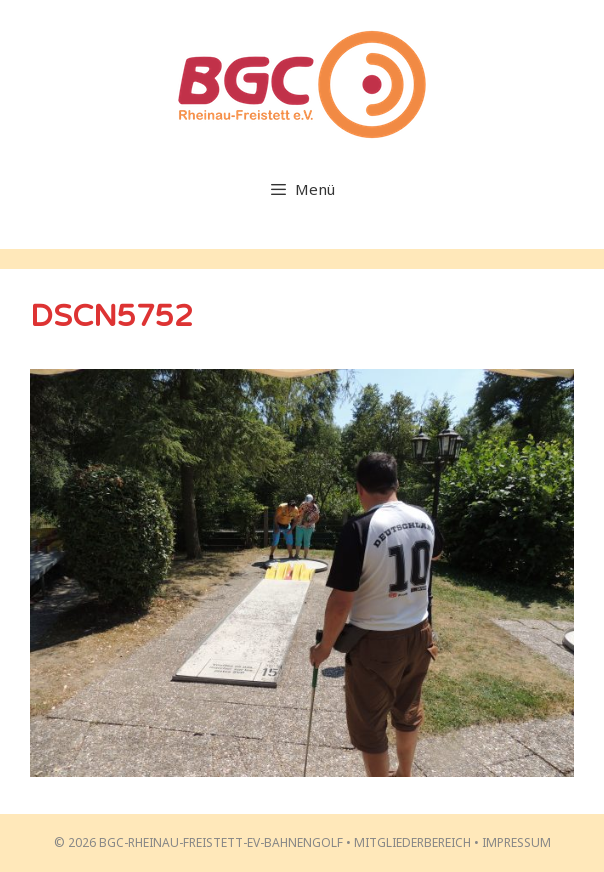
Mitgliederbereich (412, 842)
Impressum (516, 842)
